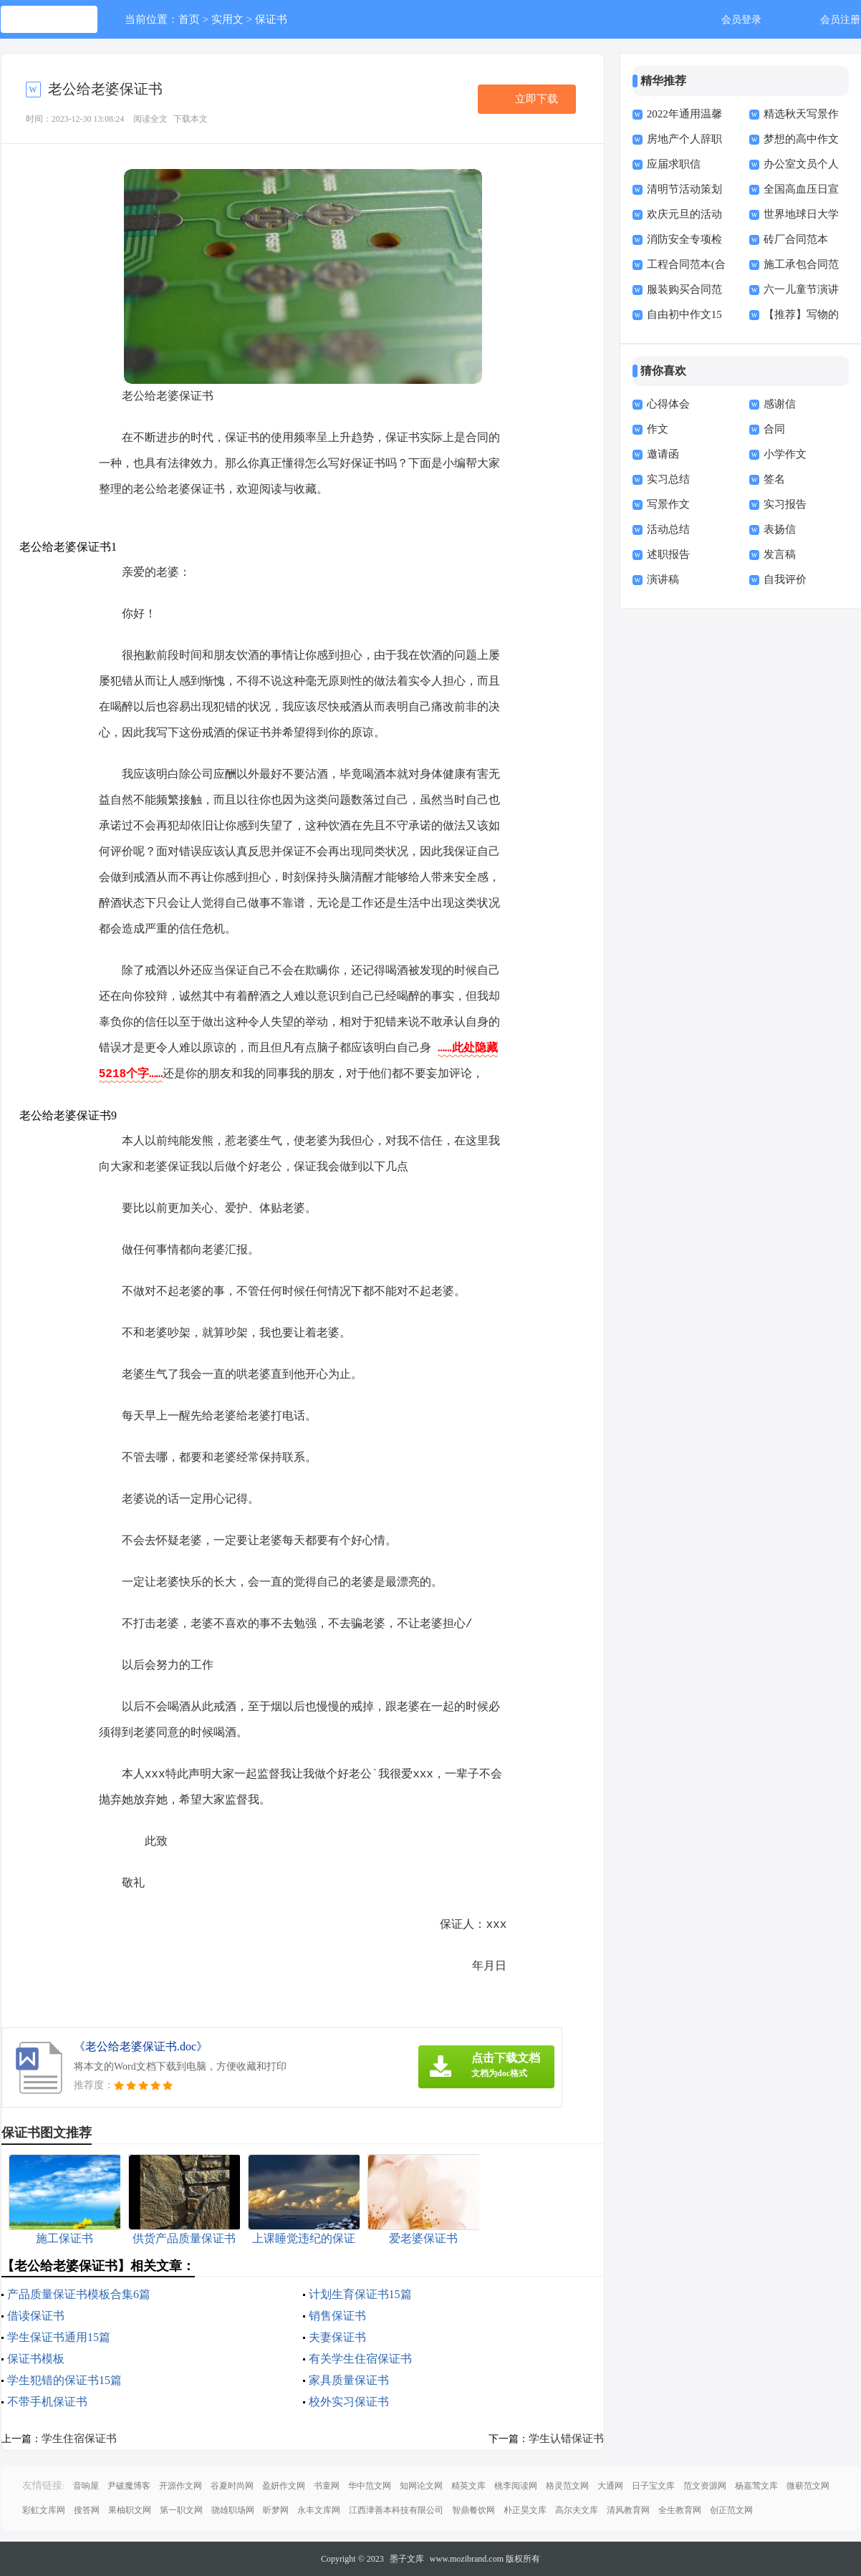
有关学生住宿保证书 (360, 2359)
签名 (774, 479)
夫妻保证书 (337, 2337)
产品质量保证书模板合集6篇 (78, 2294)
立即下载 (536, 99)
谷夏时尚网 (232, 2486)
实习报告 (785, 504)
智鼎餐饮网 (473, 2510)
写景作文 (668, 504)
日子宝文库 (653, 2486)
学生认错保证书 (566, 2438)
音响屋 (86, 2486)
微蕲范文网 (808, 2486)
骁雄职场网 (232, 2510)
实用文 (227, 19)
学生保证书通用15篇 (58, 2337)
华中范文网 (369, 2486)
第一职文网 (181, 2510)
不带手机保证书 (47, 2402)
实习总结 (668, 479)
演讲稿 (663, 579)
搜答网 (87, 2510)
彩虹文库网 (43, 2510)
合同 (774, 429)
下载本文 (190, 119)
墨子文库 (407, 2559)
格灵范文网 (567, 2486)
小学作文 (785, 454)
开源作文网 (180, 2486)
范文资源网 (704, 2486)
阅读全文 (150, 119)
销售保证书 (337, 2316)
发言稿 (780, 554)
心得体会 (668, 404)
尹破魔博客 (128, 2486)
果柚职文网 (129, 2510)
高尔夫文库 (576, 2510)
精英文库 (468, 2486)
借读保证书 (35, 2316)
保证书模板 (35, 2359)
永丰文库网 (318, 2510)
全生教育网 (679, 2510)
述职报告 (668, 554)
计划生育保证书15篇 (360, 2294)
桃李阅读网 (515, 2486)
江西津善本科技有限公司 (396, 2510)
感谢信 (780, 404)
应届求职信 (674, 164)
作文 (657, 429)
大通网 (610, 2486)
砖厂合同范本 (796, 239)
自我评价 (785, 579)
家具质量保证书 (349, 2380)
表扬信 (780, 529)
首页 (189, 19)
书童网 (327, 2486)
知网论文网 (421, 2486)
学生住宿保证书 (79, 2438)
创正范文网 (731, 2510)
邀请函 (663, 454)
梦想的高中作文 (801, 139)
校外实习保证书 (349, 2402)
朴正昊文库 (525, 2510)
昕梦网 (276, 2510)
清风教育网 (628, 2510)
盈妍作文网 (283, 2486)
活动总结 (668, 529)
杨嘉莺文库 (756, 2486)
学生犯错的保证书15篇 (64, 2380)
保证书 (271, 19)
